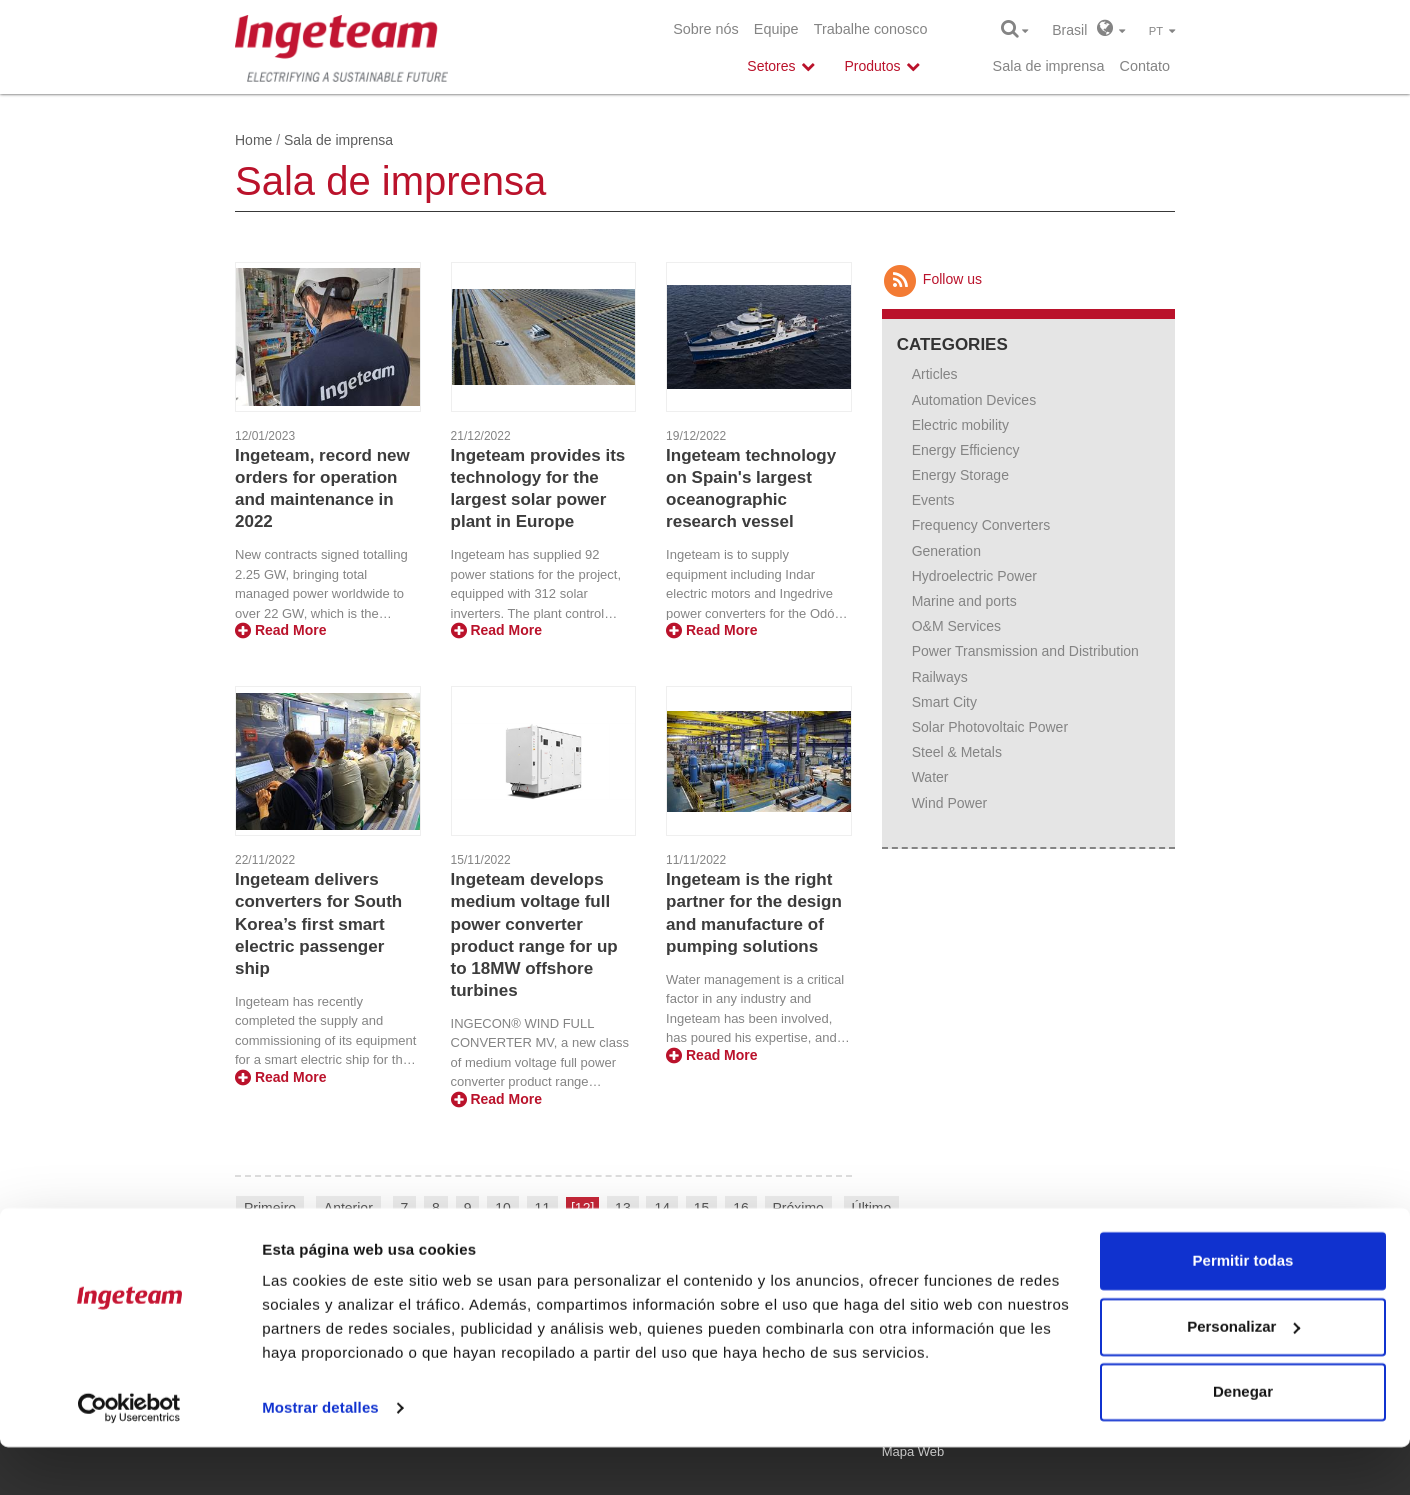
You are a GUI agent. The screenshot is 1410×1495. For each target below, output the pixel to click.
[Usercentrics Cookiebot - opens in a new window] (129, 1456)
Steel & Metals (957, 752)
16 (741, 1208)
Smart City (944, 702)
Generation (946, 551)
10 (503, 1208)
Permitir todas (1243, 1308)
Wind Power (949, 803)
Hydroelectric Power (974, 576)
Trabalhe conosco (871, 29)
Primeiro (270, 1208)
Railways (940, 677)
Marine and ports (964, 601)
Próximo (798, 1208)
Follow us (932, 279)
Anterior (348, 1208)
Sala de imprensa (1049, 66)
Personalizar (1243, 1373)
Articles (935, 374)
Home (253, 140)
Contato (1145, 66)
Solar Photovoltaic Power (990, 727)
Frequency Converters (981, 525)
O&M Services (956, 626)
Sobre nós (706, 29)
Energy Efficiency (966, 450)
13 (623, 1208)
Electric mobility (960, 425)
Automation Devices (974, 400)
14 (662, 1208)
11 (543, 1208)
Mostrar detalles (320, 1455)
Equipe (776, 29)
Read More (280, 630)
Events (933, 500)
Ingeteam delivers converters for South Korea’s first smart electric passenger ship (318, 923)
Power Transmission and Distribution (1025, 651)
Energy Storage (960, 475)
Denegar (1243, 1439)
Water (930, 777)
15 (702, 1208)
